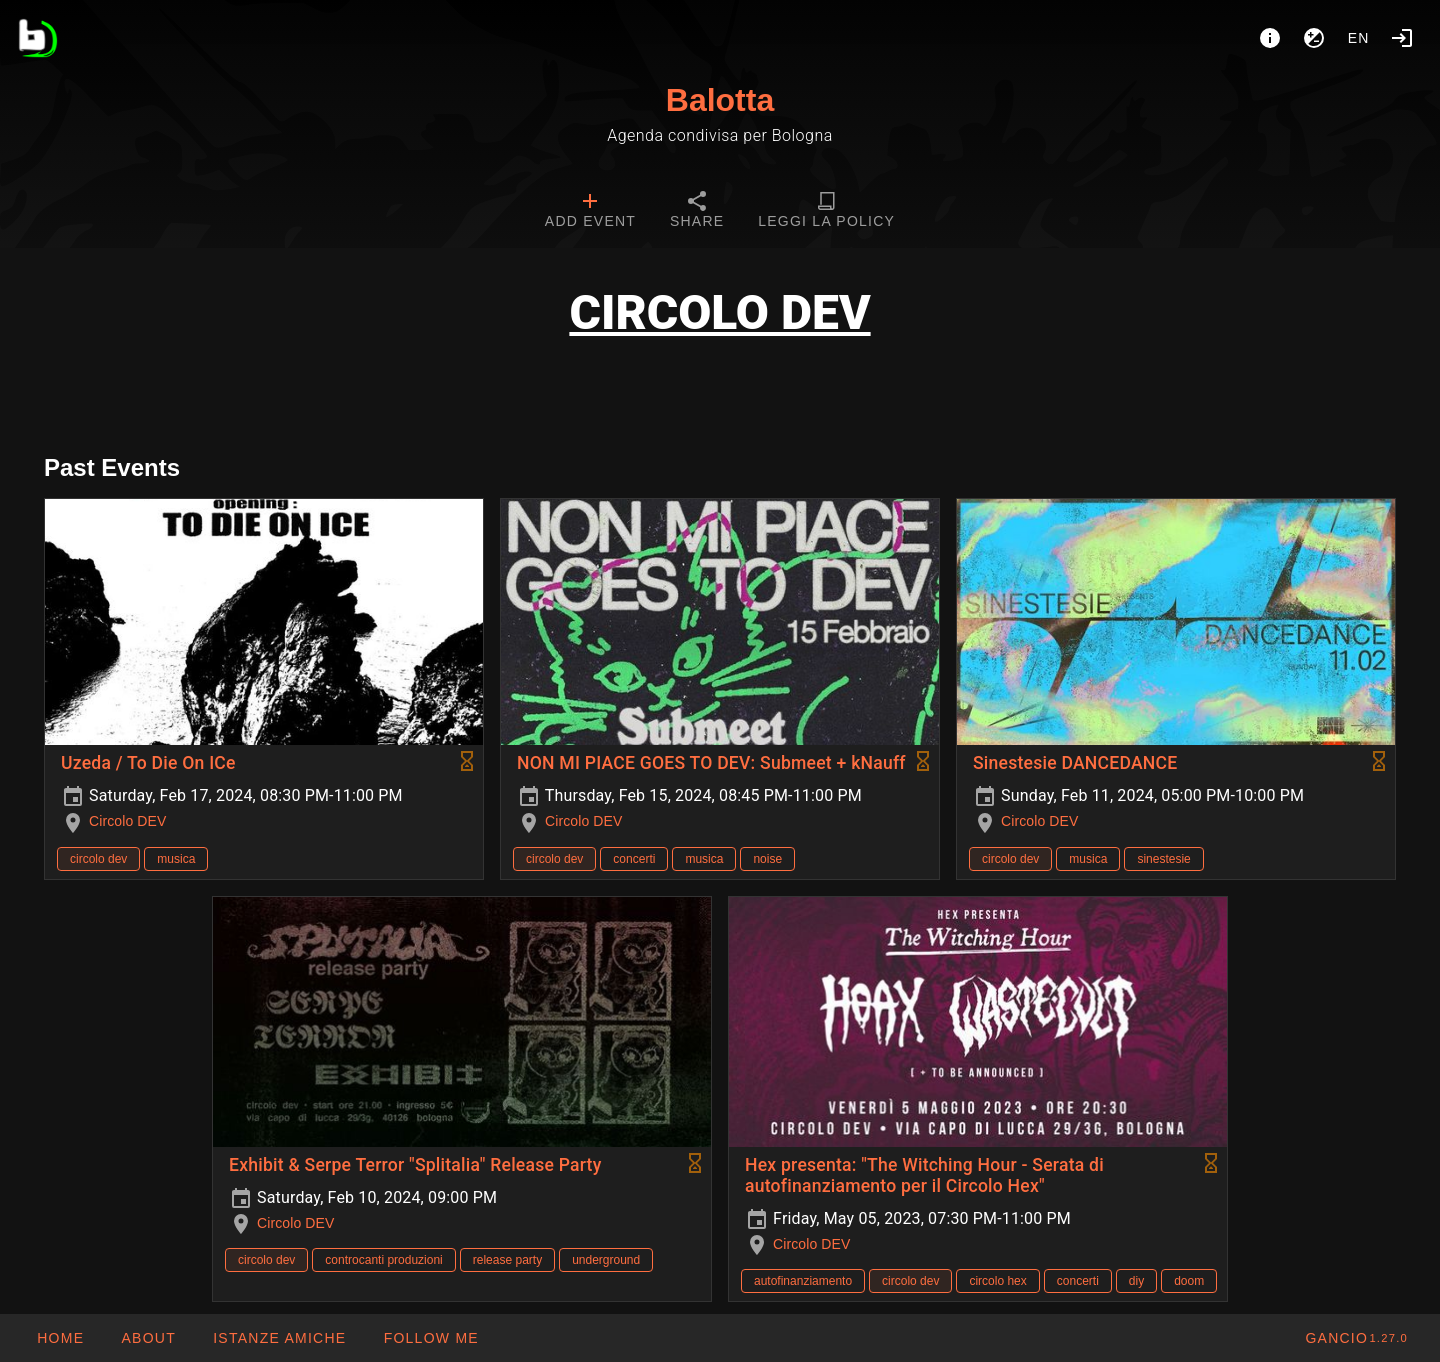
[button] (279, 1338)
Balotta (720, 100)
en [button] (1359, 38)
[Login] (1402, 38)
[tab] (590, 212)
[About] (1270, 38)
